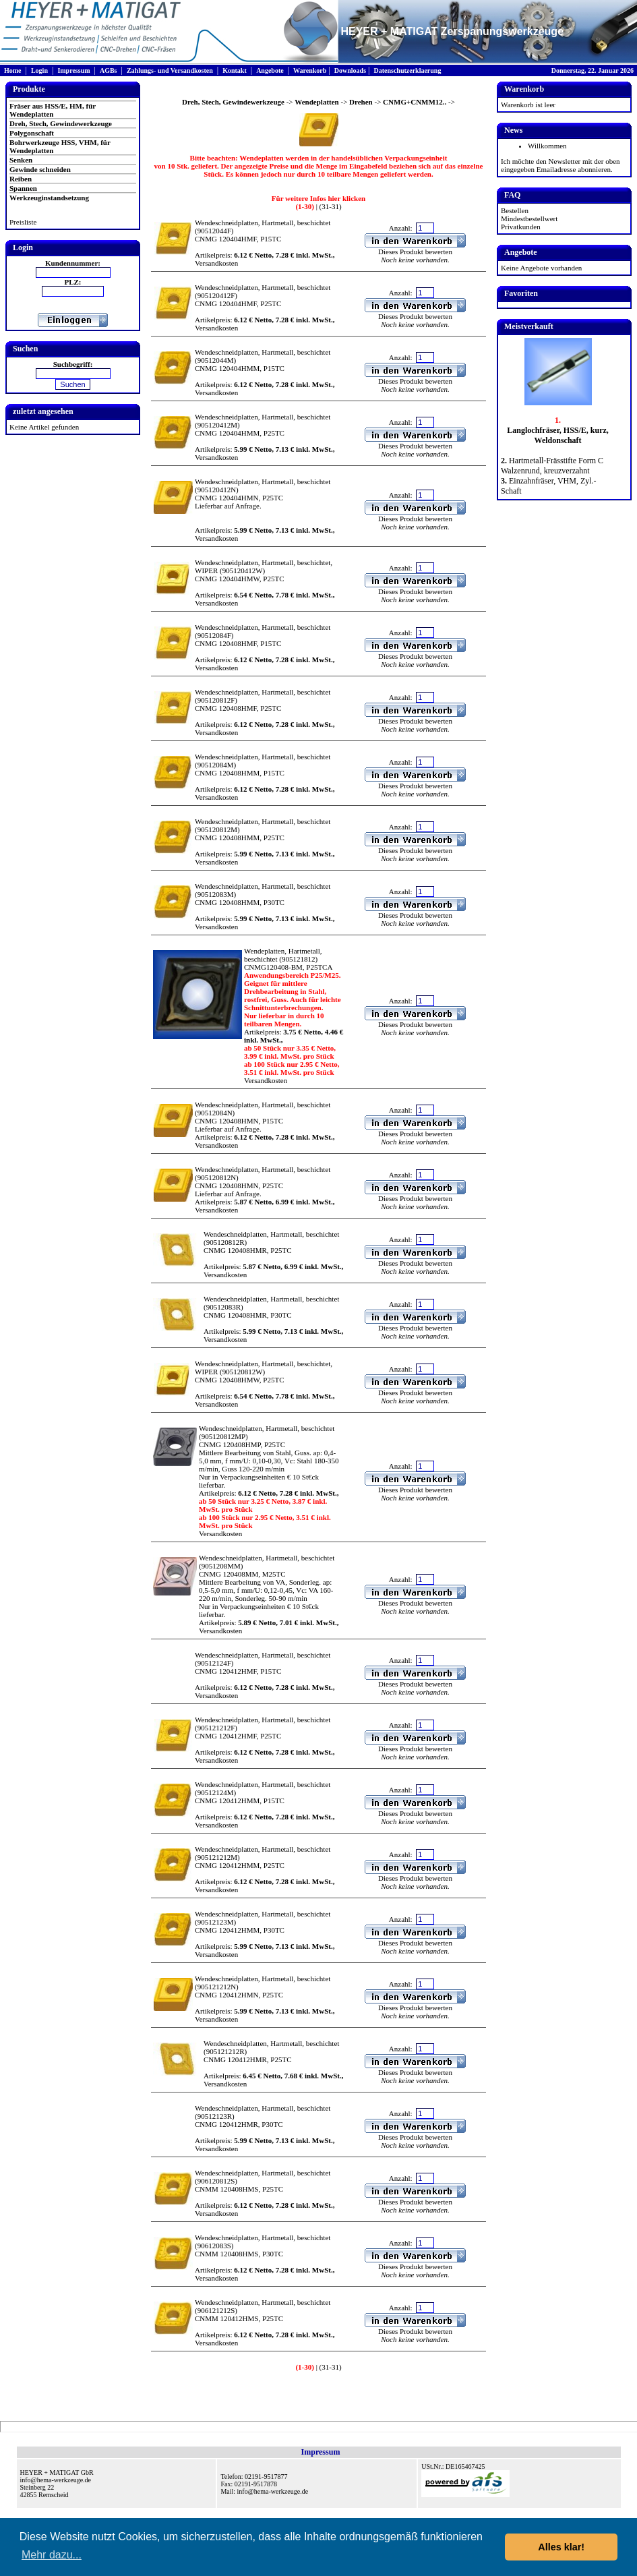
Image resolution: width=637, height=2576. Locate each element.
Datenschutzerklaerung (407, 70)
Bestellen (514, 210)
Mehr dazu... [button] (52, 2554)
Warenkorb (309, 70)
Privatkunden (521, 227)
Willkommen (547, 146)
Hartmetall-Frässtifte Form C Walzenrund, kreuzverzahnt (552, 465)
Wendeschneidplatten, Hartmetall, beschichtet (262, 222)
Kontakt (234, 70)
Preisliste (22, 222)
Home (13, 70)
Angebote (270, 70)
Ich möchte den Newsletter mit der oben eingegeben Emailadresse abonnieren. (560, 165)
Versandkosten (216, 263)
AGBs (108, 70)
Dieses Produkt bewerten (415, 251)
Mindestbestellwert (529, 218)
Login (39, 70)
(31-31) (329, 206)
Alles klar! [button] (561, 2547)
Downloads (350, 70)
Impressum (73, 70)
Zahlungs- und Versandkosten (170, 70)
